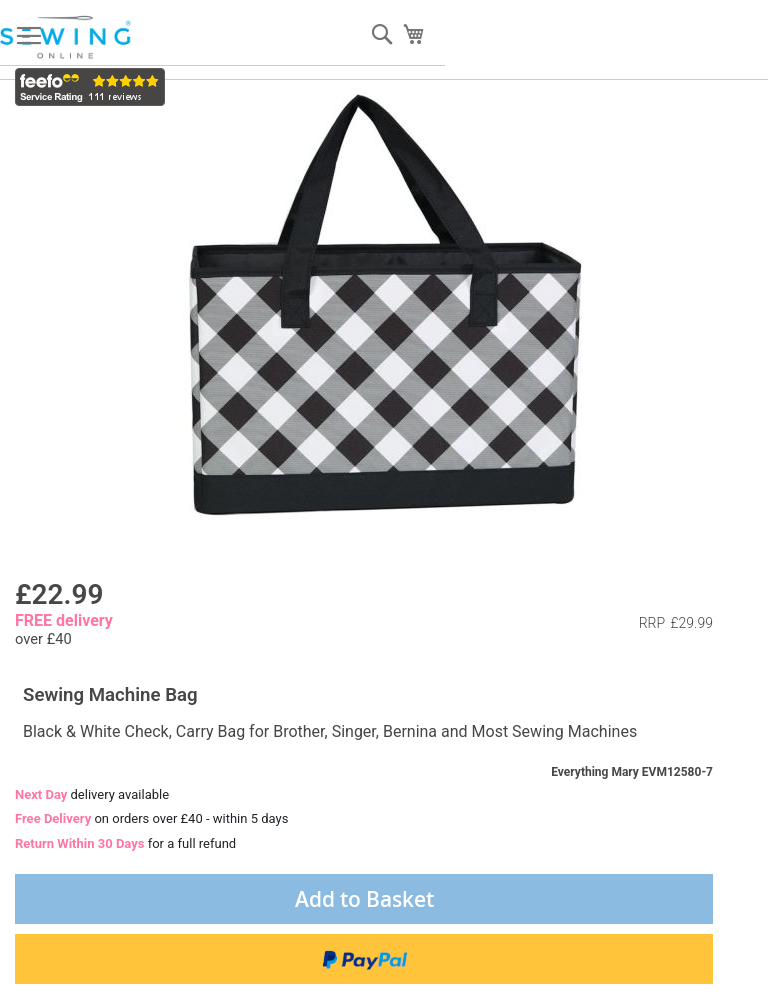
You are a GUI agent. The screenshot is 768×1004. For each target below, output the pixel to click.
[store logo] (67, 37)
